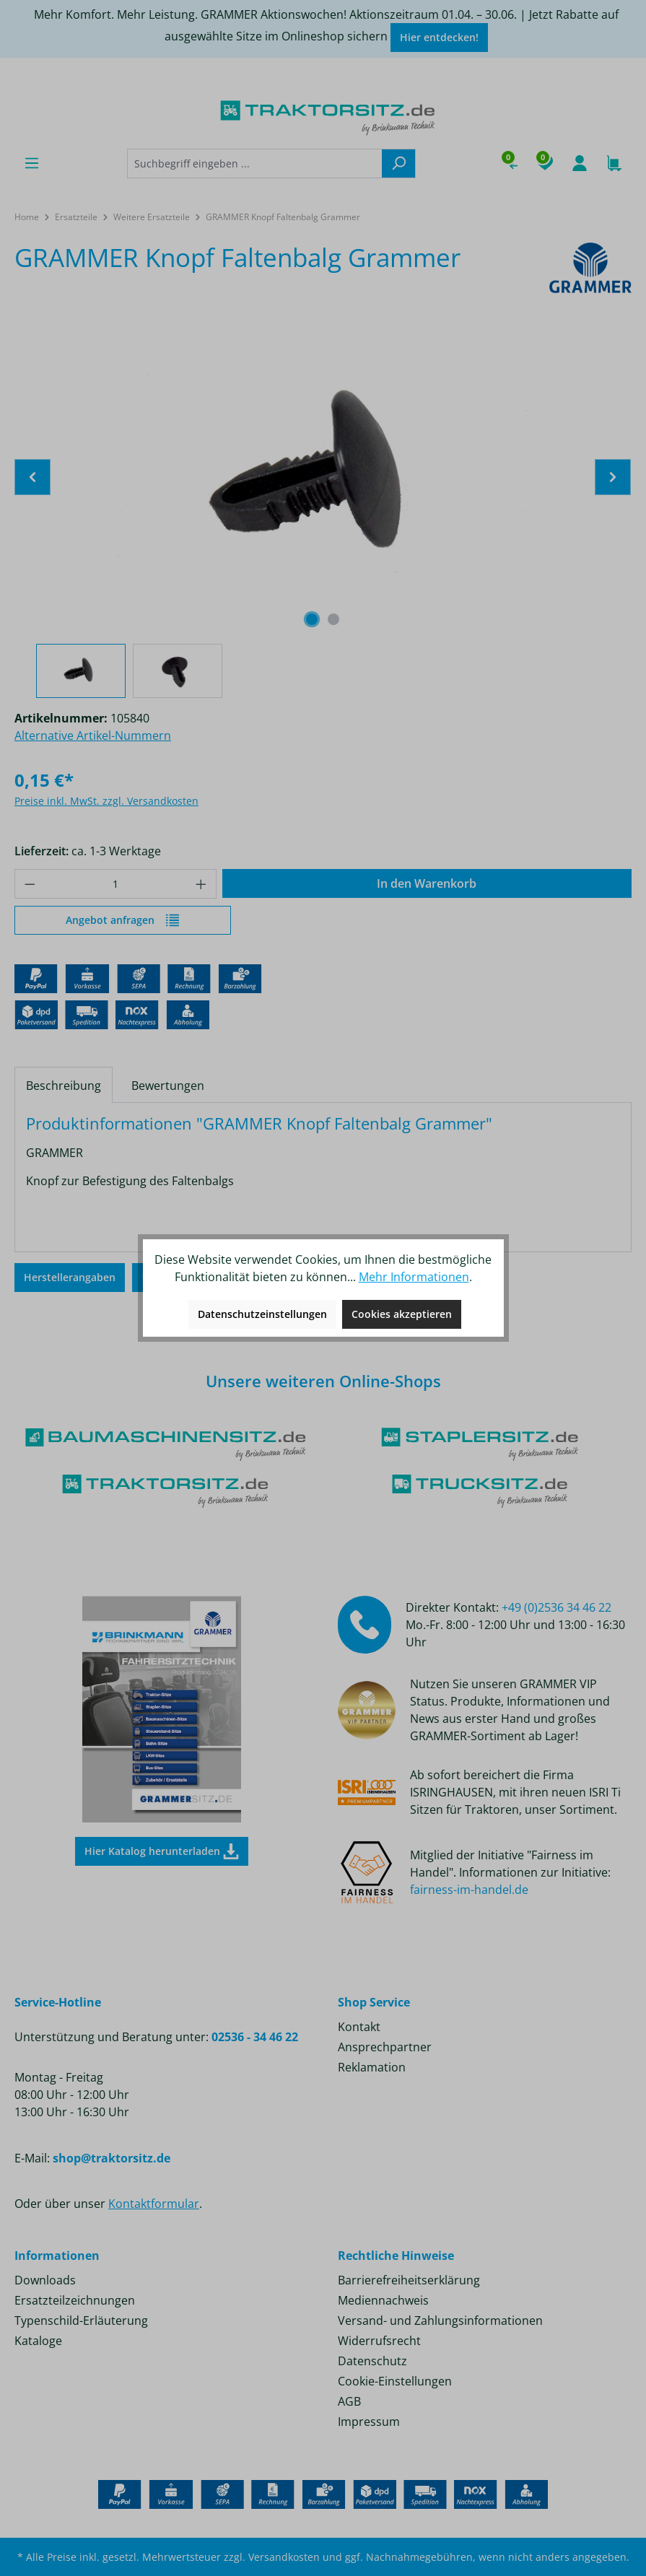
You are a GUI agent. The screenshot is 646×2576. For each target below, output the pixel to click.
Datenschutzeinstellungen (262, 1314)
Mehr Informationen (414, 1277)
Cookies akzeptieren (402, 1314)
